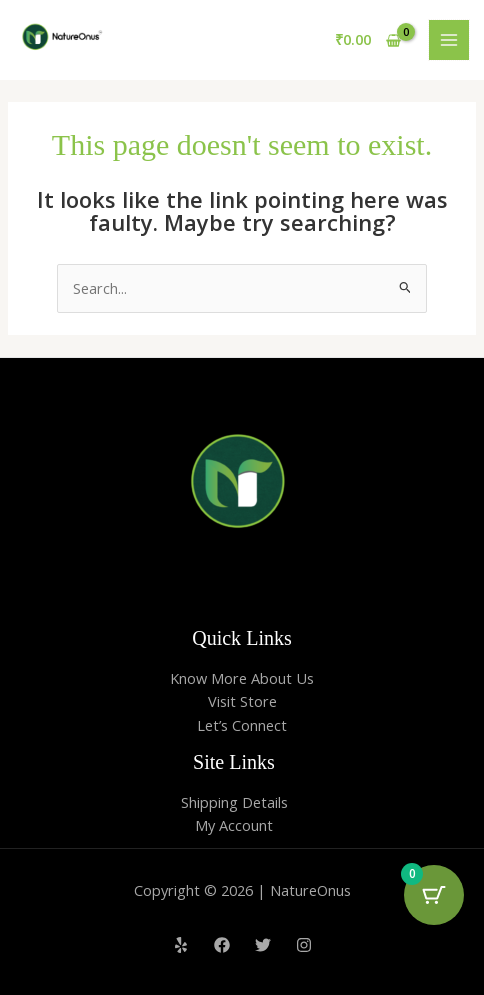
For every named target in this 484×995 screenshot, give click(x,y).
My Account (234, 825)
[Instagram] (304, 945)
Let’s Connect (242, 725)
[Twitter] (263, 945)
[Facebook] (222, 945)
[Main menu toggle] (449, 40)
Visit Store (242, 701)
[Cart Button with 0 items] (434, 895)
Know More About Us (242, 678)
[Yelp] (181, 945)
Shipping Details (234, 802)
